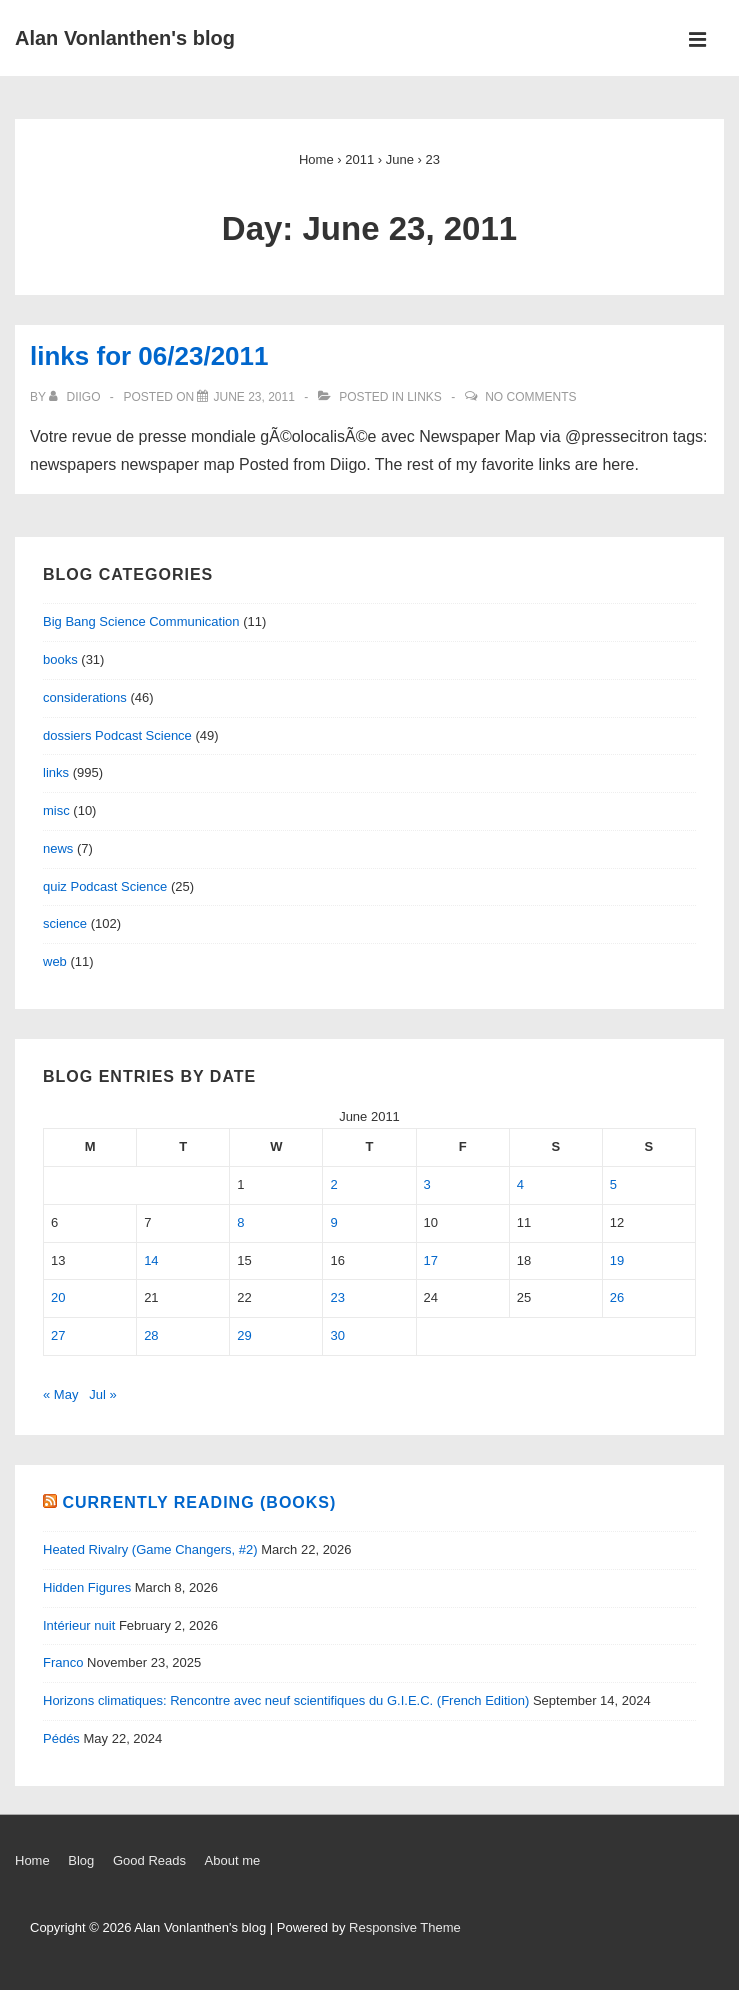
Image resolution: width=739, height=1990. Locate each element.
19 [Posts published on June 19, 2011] (617, 1260)
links (424, 397)
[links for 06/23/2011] (253, 397)
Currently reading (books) (199, 1502)
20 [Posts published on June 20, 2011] (58, 1297)
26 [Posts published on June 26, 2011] (617, 1297)
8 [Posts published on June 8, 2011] (240, 1222)
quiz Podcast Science (105, 886)
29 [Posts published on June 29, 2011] (244, 1335)
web (55, 961)
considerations (85, 697)
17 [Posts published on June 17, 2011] (431, 1260)
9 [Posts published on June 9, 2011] (333, 1222)
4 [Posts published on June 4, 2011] (520, 1184)
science (65, 923)
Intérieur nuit (79, 1625)
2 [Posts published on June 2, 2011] (333, 1184)
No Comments (530, 397)
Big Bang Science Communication (141, 621)
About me (233, 1860)
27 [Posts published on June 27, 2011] (58, 1335)
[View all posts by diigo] (76, 397)
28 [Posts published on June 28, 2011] (151, 1335)
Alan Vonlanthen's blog (125, 38)
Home (32, 1860)
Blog (81, 1860)
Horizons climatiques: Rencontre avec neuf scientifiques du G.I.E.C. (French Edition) (286, 1700)
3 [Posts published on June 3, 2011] (427, 1184)
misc (56, 810)
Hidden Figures (87, 1587)
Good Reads (149, 1860)
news (58, 848)
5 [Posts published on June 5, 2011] (613, 1184)
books (60, 659)
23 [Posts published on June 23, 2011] (337, 1297)
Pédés (61, 1738)
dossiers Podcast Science (117, 735)
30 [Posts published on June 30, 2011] (337, 1335)
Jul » (102, 1394)
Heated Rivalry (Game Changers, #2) (150, 1549)
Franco (63, 1662)
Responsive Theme (405, 1927)
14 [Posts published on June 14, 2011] (151, 1260)
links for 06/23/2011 (149, 356)
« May (60, 1394)
